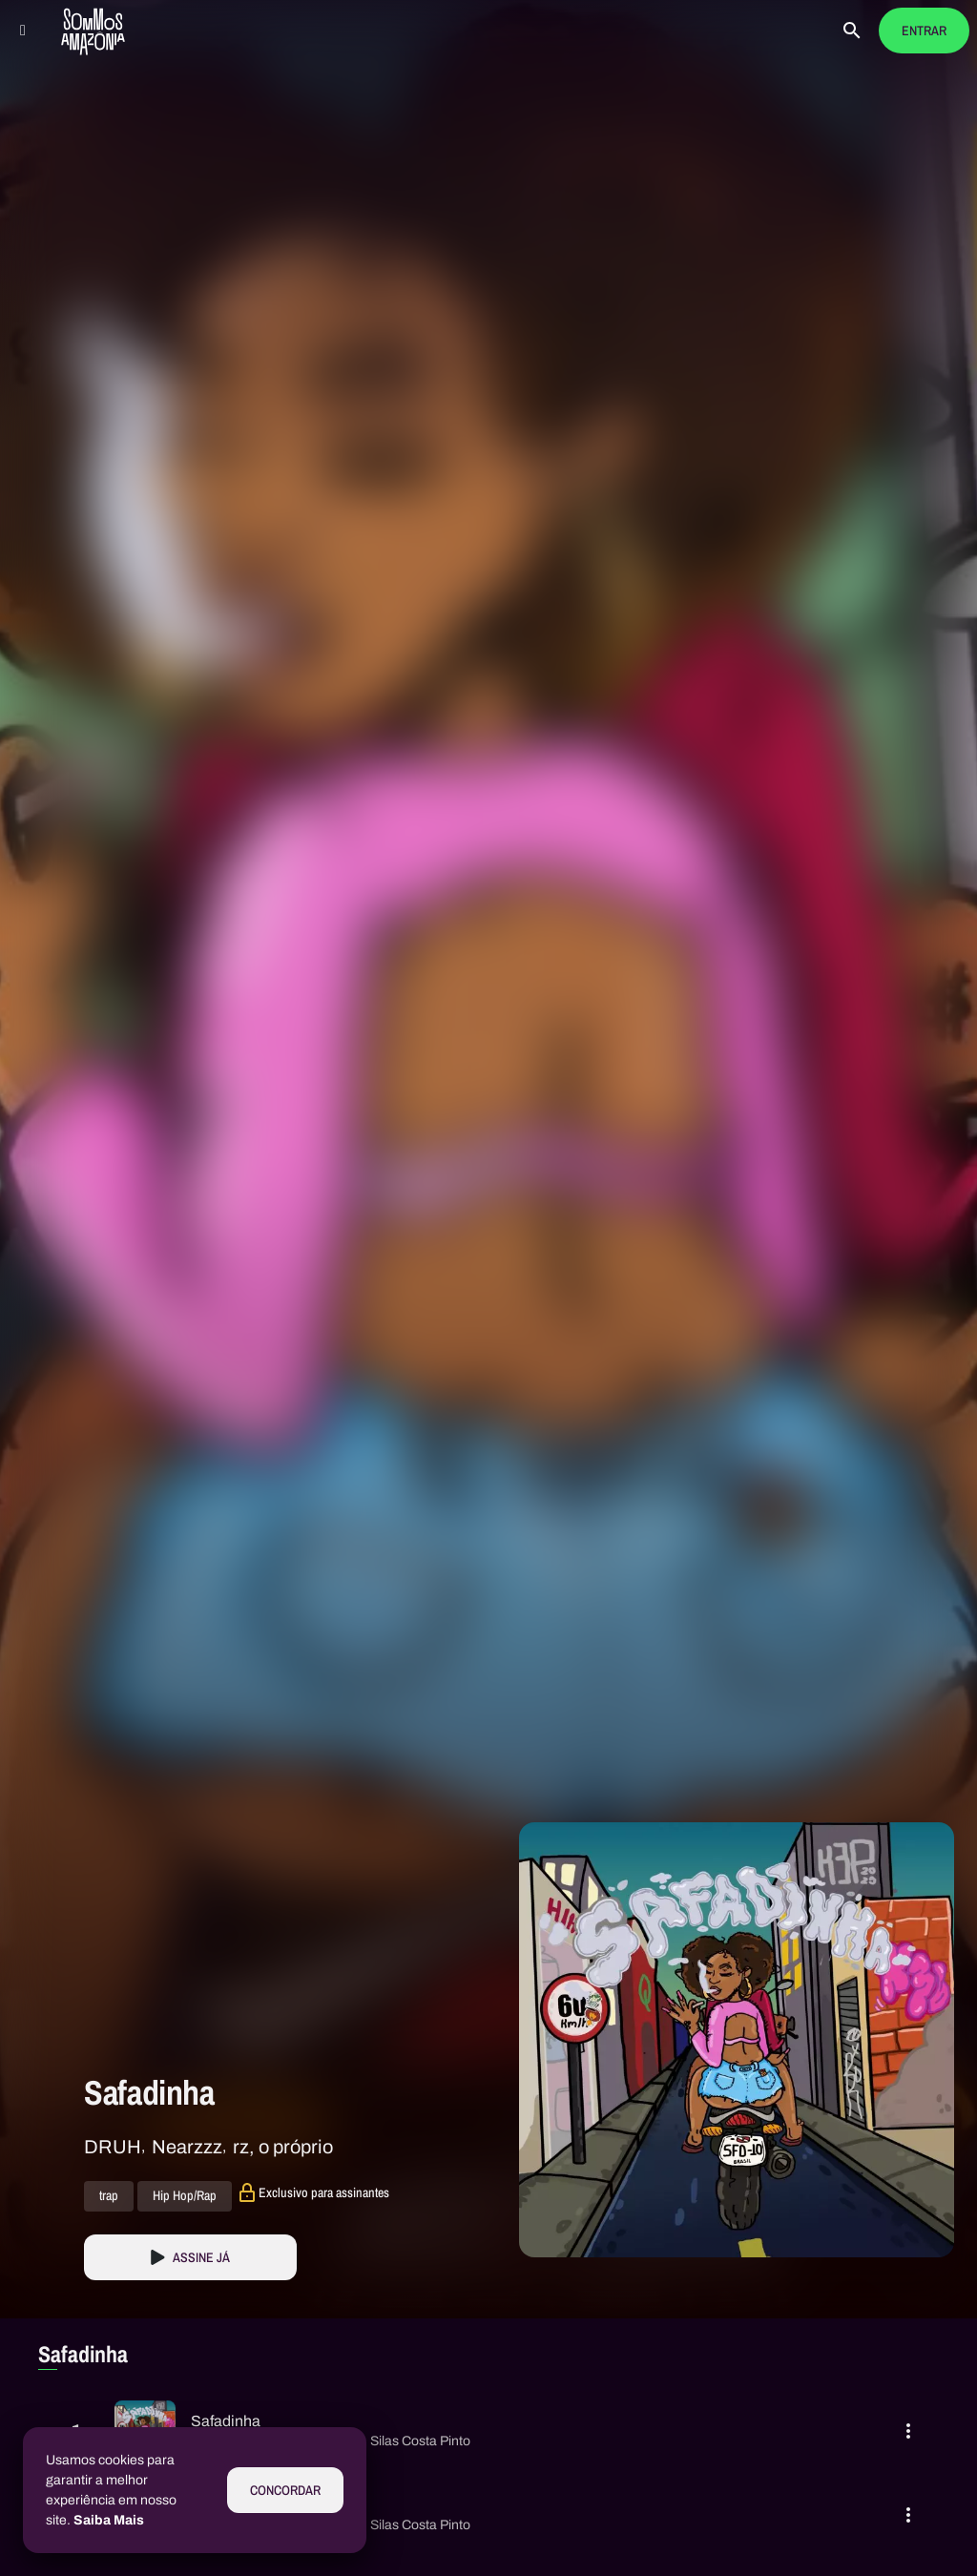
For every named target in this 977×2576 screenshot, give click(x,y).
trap (108, 2196)
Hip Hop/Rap (185, 2196)
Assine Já (201, 2258)
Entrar (924, 31)
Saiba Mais (108, 2520)
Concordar (285, 2491)
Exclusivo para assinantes (324, 2192)
